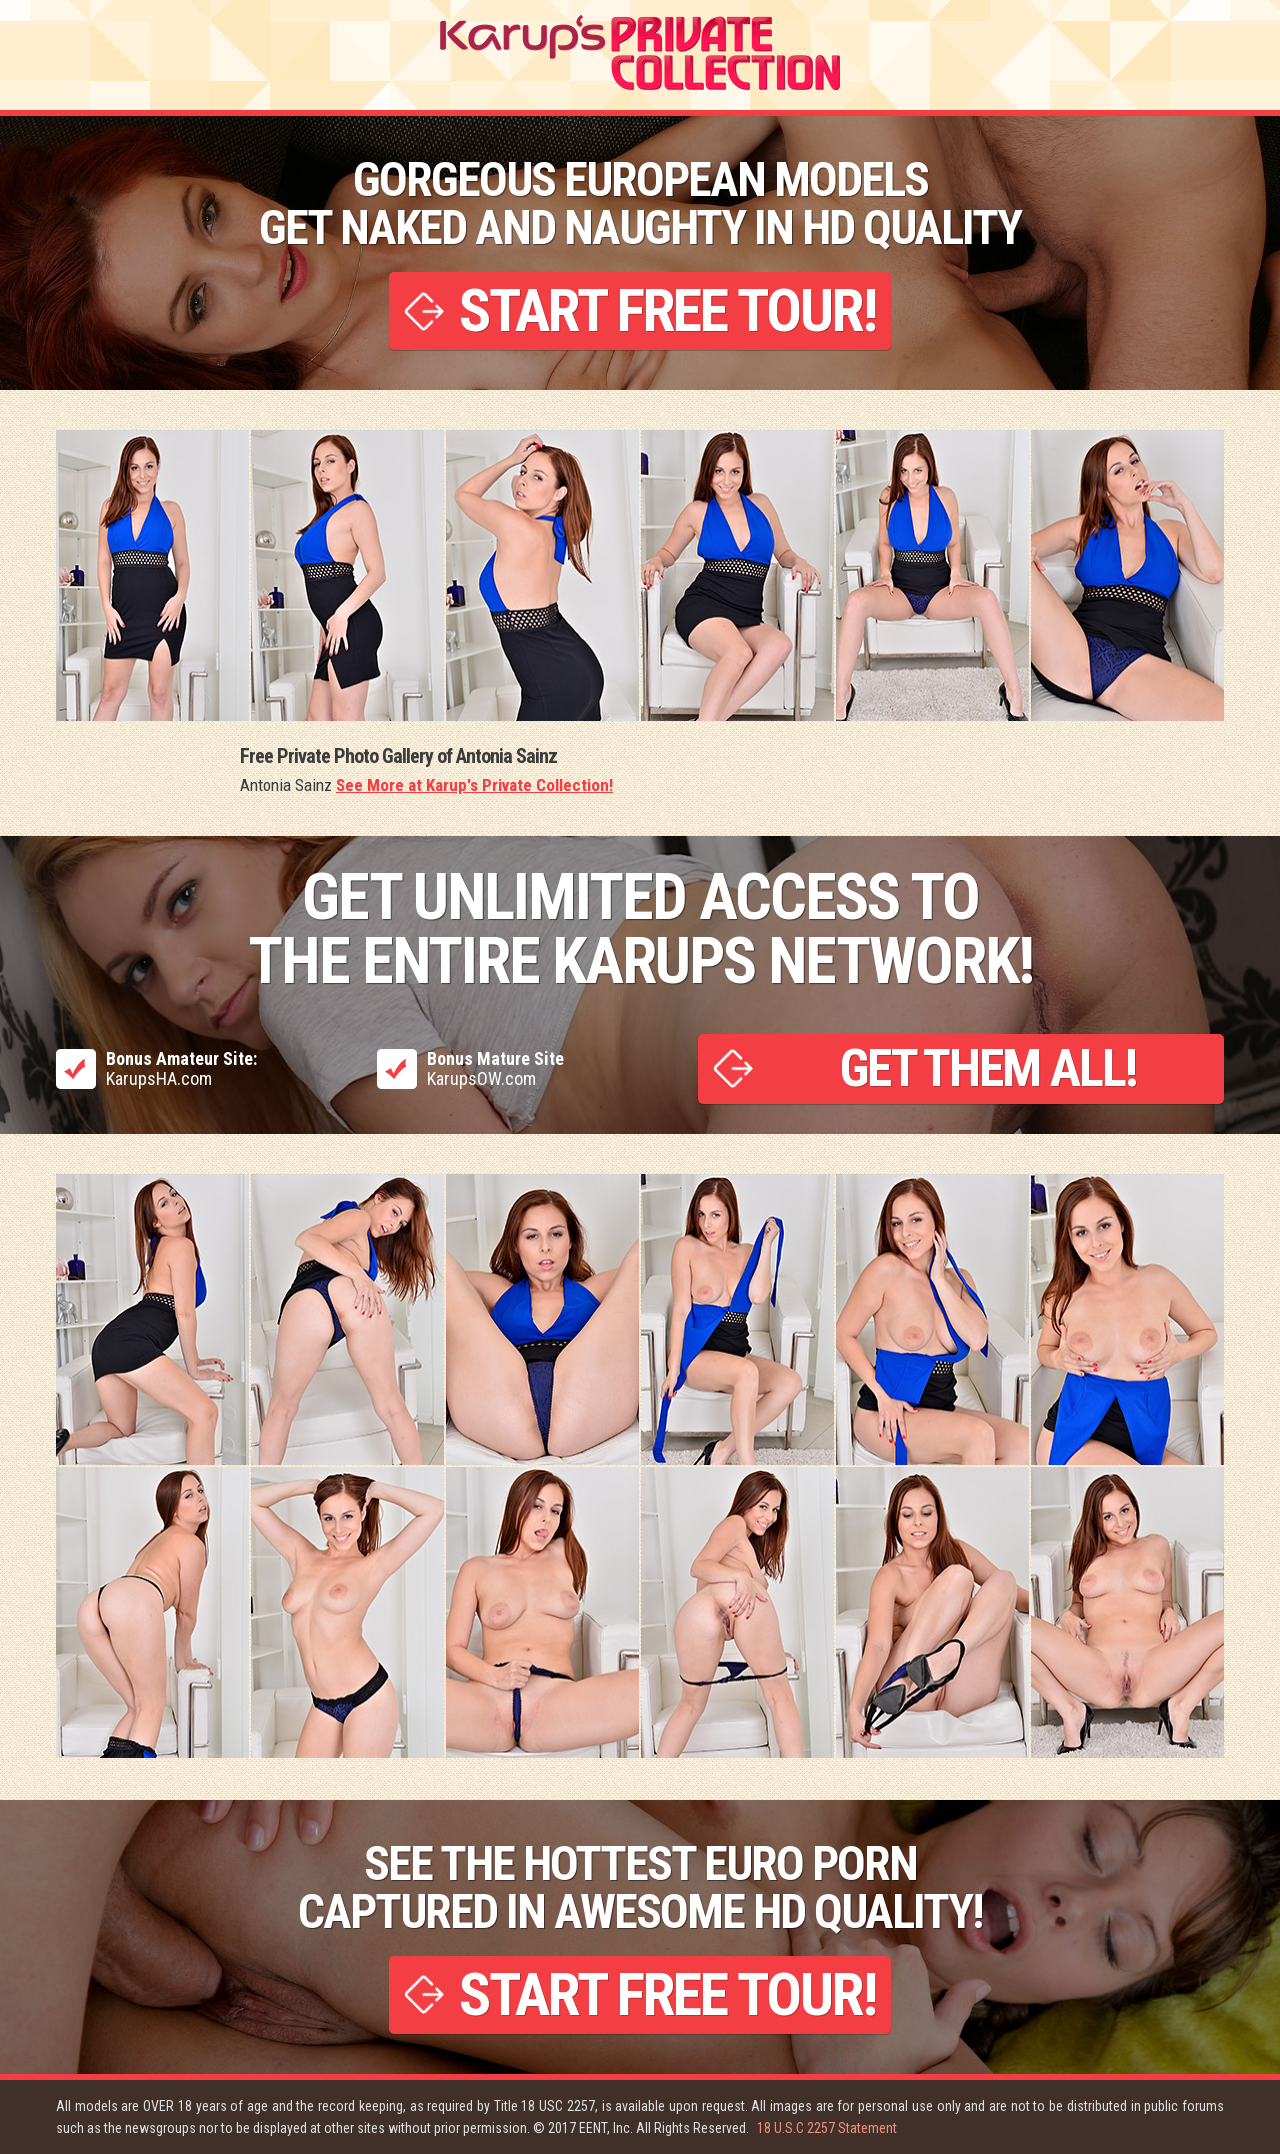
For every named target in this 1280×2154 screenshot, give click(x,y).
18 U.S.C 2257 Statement (827, 2128)
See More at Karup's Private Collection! (474, 785)
